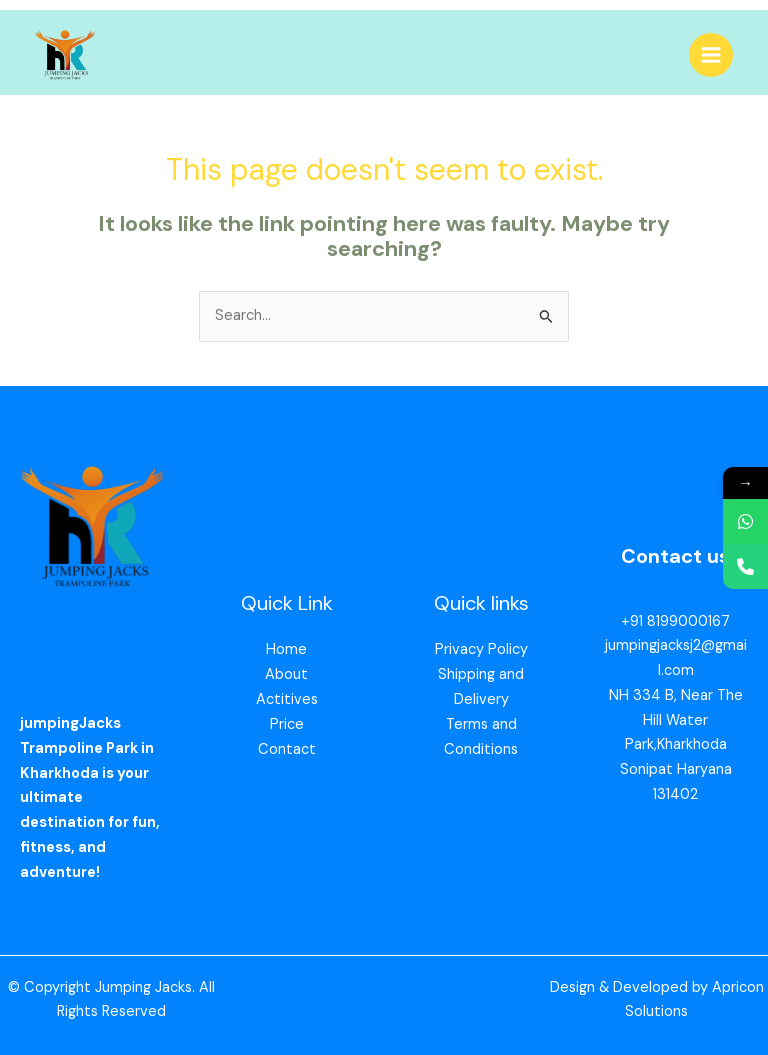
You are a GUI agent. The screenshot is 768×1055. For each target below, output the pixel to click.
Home (286, 649)
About (286, 674)
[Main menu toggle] (711, 55)
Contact (287, 749)
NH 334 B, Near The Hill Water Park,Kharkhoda (676, 720)
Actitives (287, 699)
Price (287, 724)
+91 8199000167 (675, 621)
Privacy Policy (481, 649)
